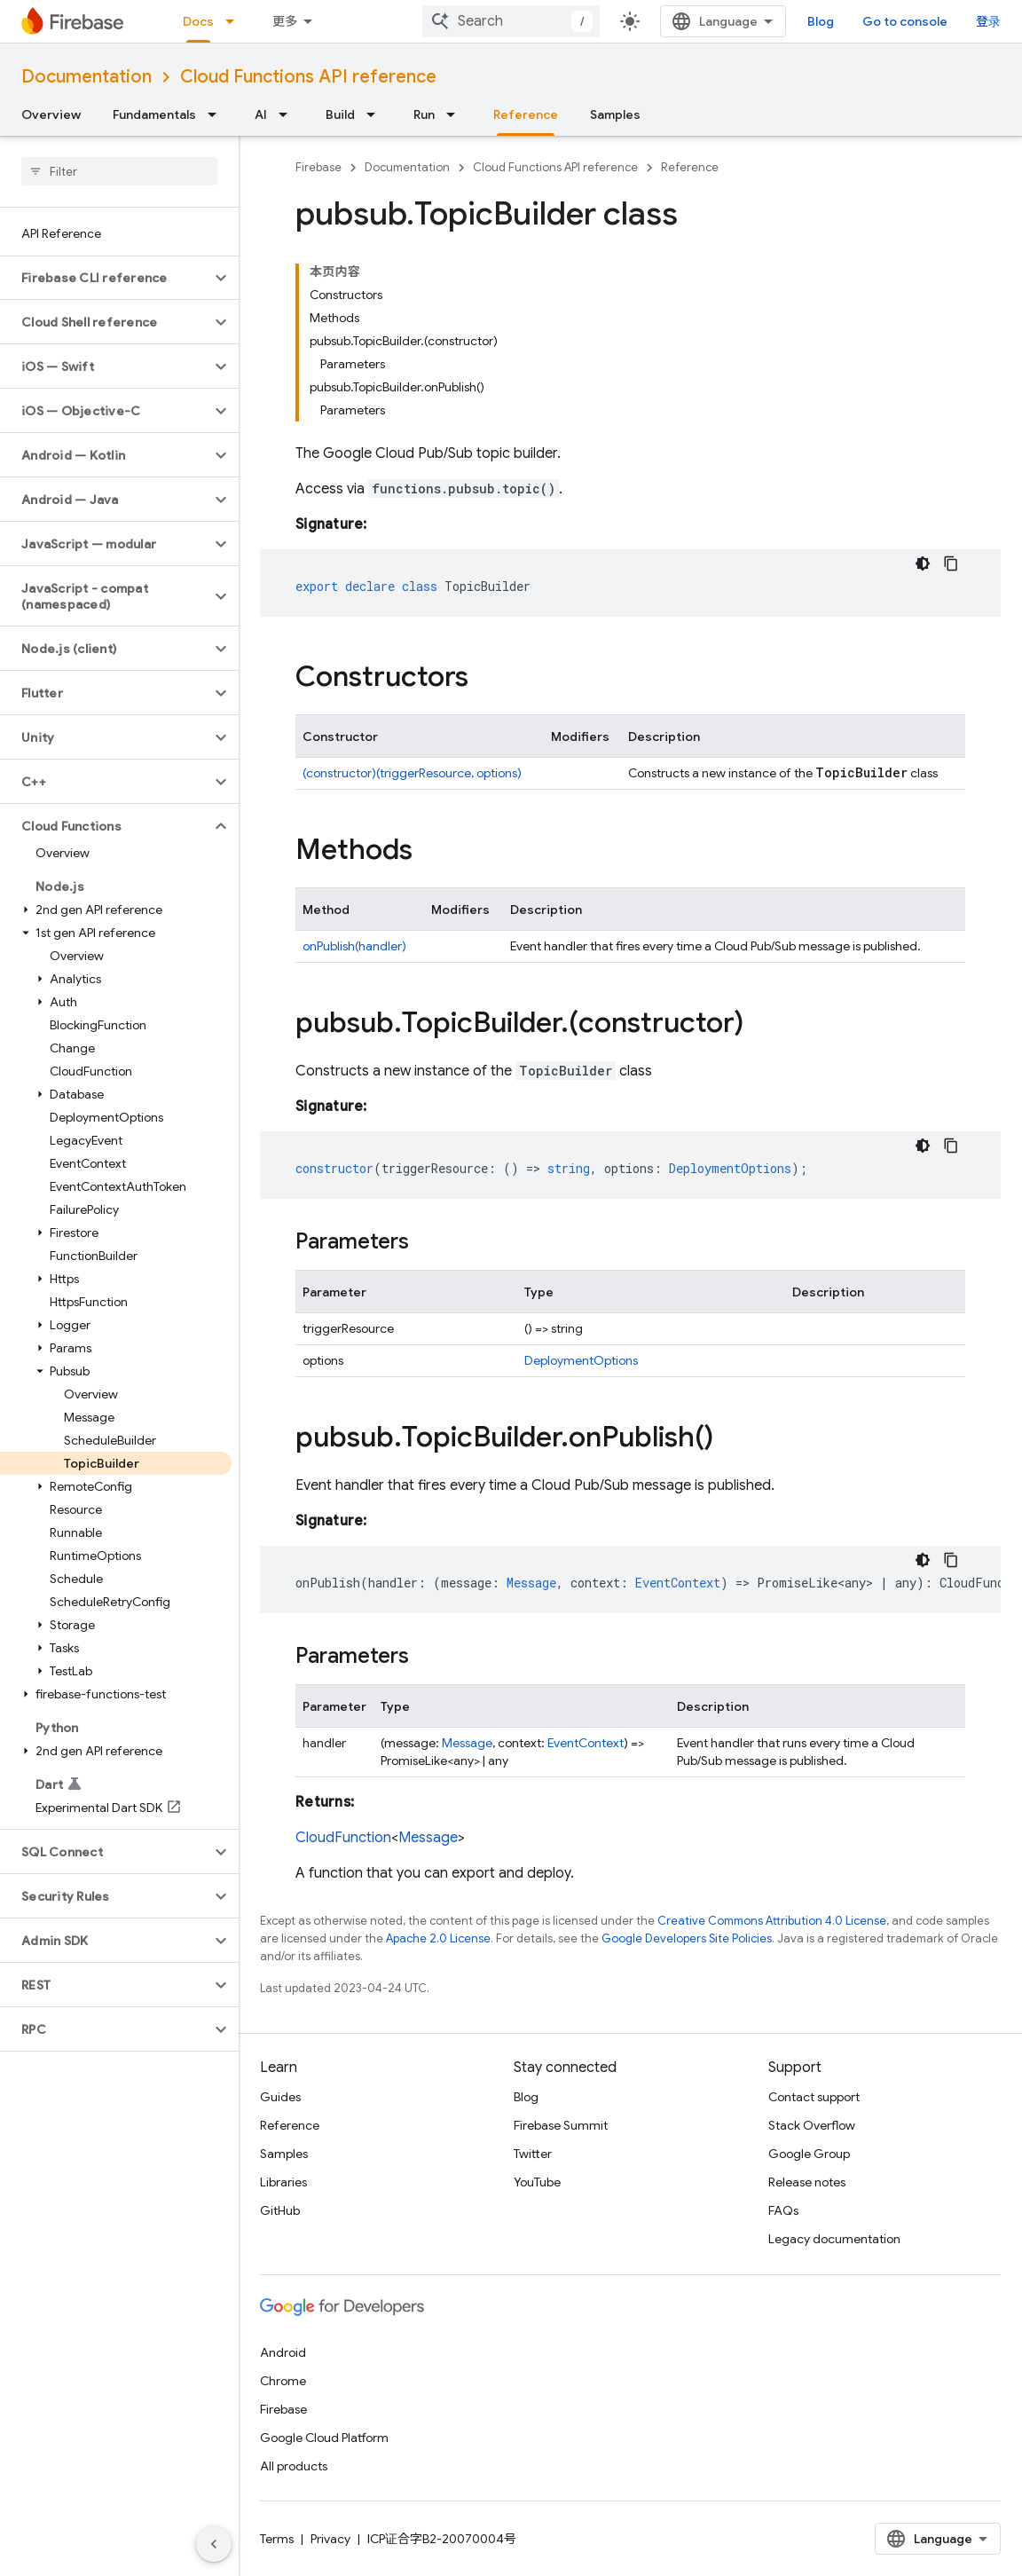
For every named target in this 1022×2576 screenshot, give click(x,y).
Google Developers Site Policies (686, 1938)
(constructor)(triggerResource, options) (412, 773)
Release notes (806, 2182)
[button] (105, 277)
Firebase (318, 167)
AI (261, 114)
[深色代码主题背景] (922, 563)
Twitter (533, 2154)
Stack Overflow (811, 2125)
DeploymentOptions (581, 1360)
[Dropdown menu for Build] (376, 114)
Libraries (283, 2182)
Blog (820, 21)
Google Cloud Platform (324, 2438)
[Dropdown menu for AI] (288, 114)
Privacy (330, 2539)
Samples (615, 114)
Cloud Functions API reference (308, 77)
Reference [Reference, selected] (525, 114)
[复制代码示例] (951, 563)
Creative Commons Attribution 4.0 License (771, 1920)
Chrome (283, 2381)
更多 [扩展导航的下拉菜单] (284, 21)
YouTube (537, 2182)
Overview (51, 114)
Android (283, 2352)
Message (467, 1743)
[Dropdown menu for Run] (456, 114)
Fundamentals (154, 114)
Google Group (809, 2154)
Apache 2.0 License (438, 1938)
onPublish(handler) (354, 946)
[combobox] (511, 21)
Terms (277, 2539)
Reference (690, 167)
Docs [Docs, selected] (198, 21)
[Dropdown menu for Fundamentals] (217, 114)
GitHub (280, 2210)
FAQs (783, 2210)
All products (293, 2466)
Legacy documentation (834, 2239)
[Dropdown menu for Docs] (235, 21)
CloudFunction (343, 1838)
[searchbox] (119, 171)
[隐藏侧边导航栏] (214, 2544)
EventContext (585, 1743)
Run (424, 114)
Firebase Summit (561, 2125)
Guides (280, 2097)
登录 (988, 21)
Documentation (86, 77)
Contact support (814, 2097)
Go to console (904, 21)
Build (340, 114)
